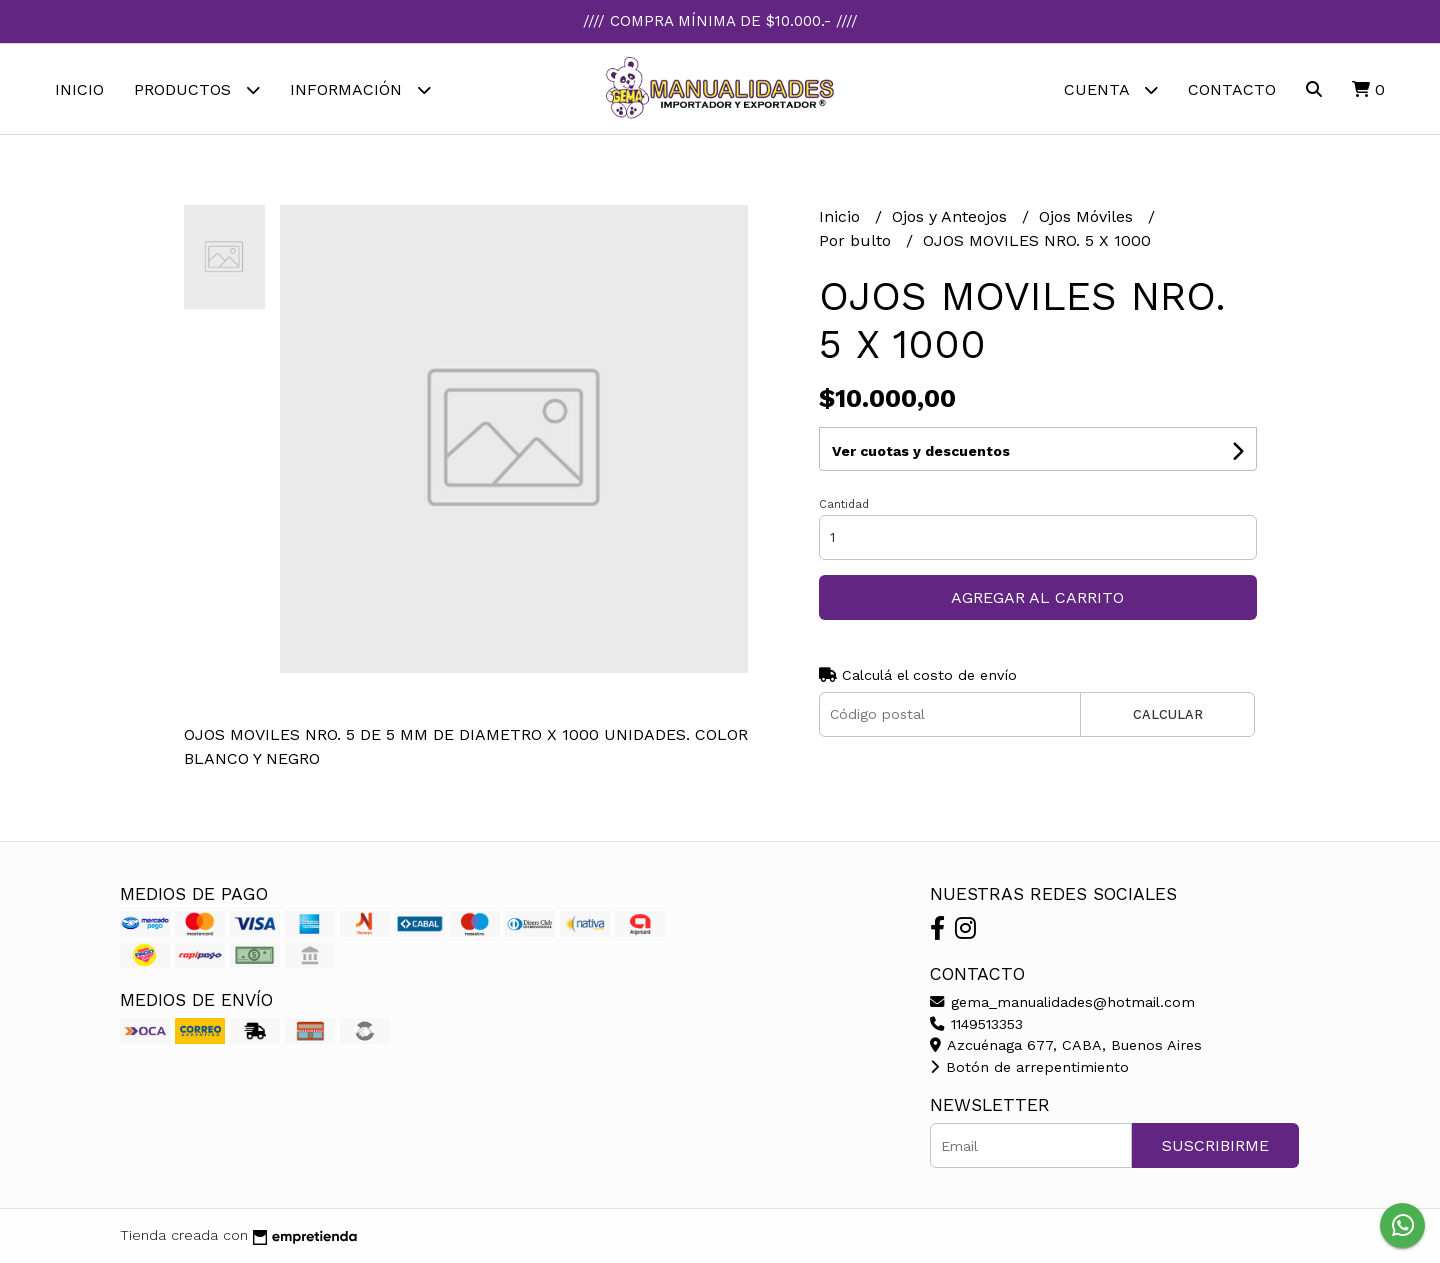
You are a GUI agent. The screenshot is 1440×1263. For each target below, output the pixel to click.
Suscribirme (1215, 1145)
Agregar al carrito (1037, 597)
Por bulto (857, 240)
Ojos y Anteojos (952, 216)
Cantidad (844, 504)
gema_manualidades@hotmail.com (1062, 1002)
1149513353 (976, 1024)
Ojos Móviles (1088, 216)
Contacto (1232, 89)
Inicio (79, 89)
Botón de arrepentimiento (1029, 1067)
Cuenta (1111, 89)
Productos (197, 89)
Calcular (1168, 714)
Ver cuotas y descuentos (921, 451)
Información (360, 89)
